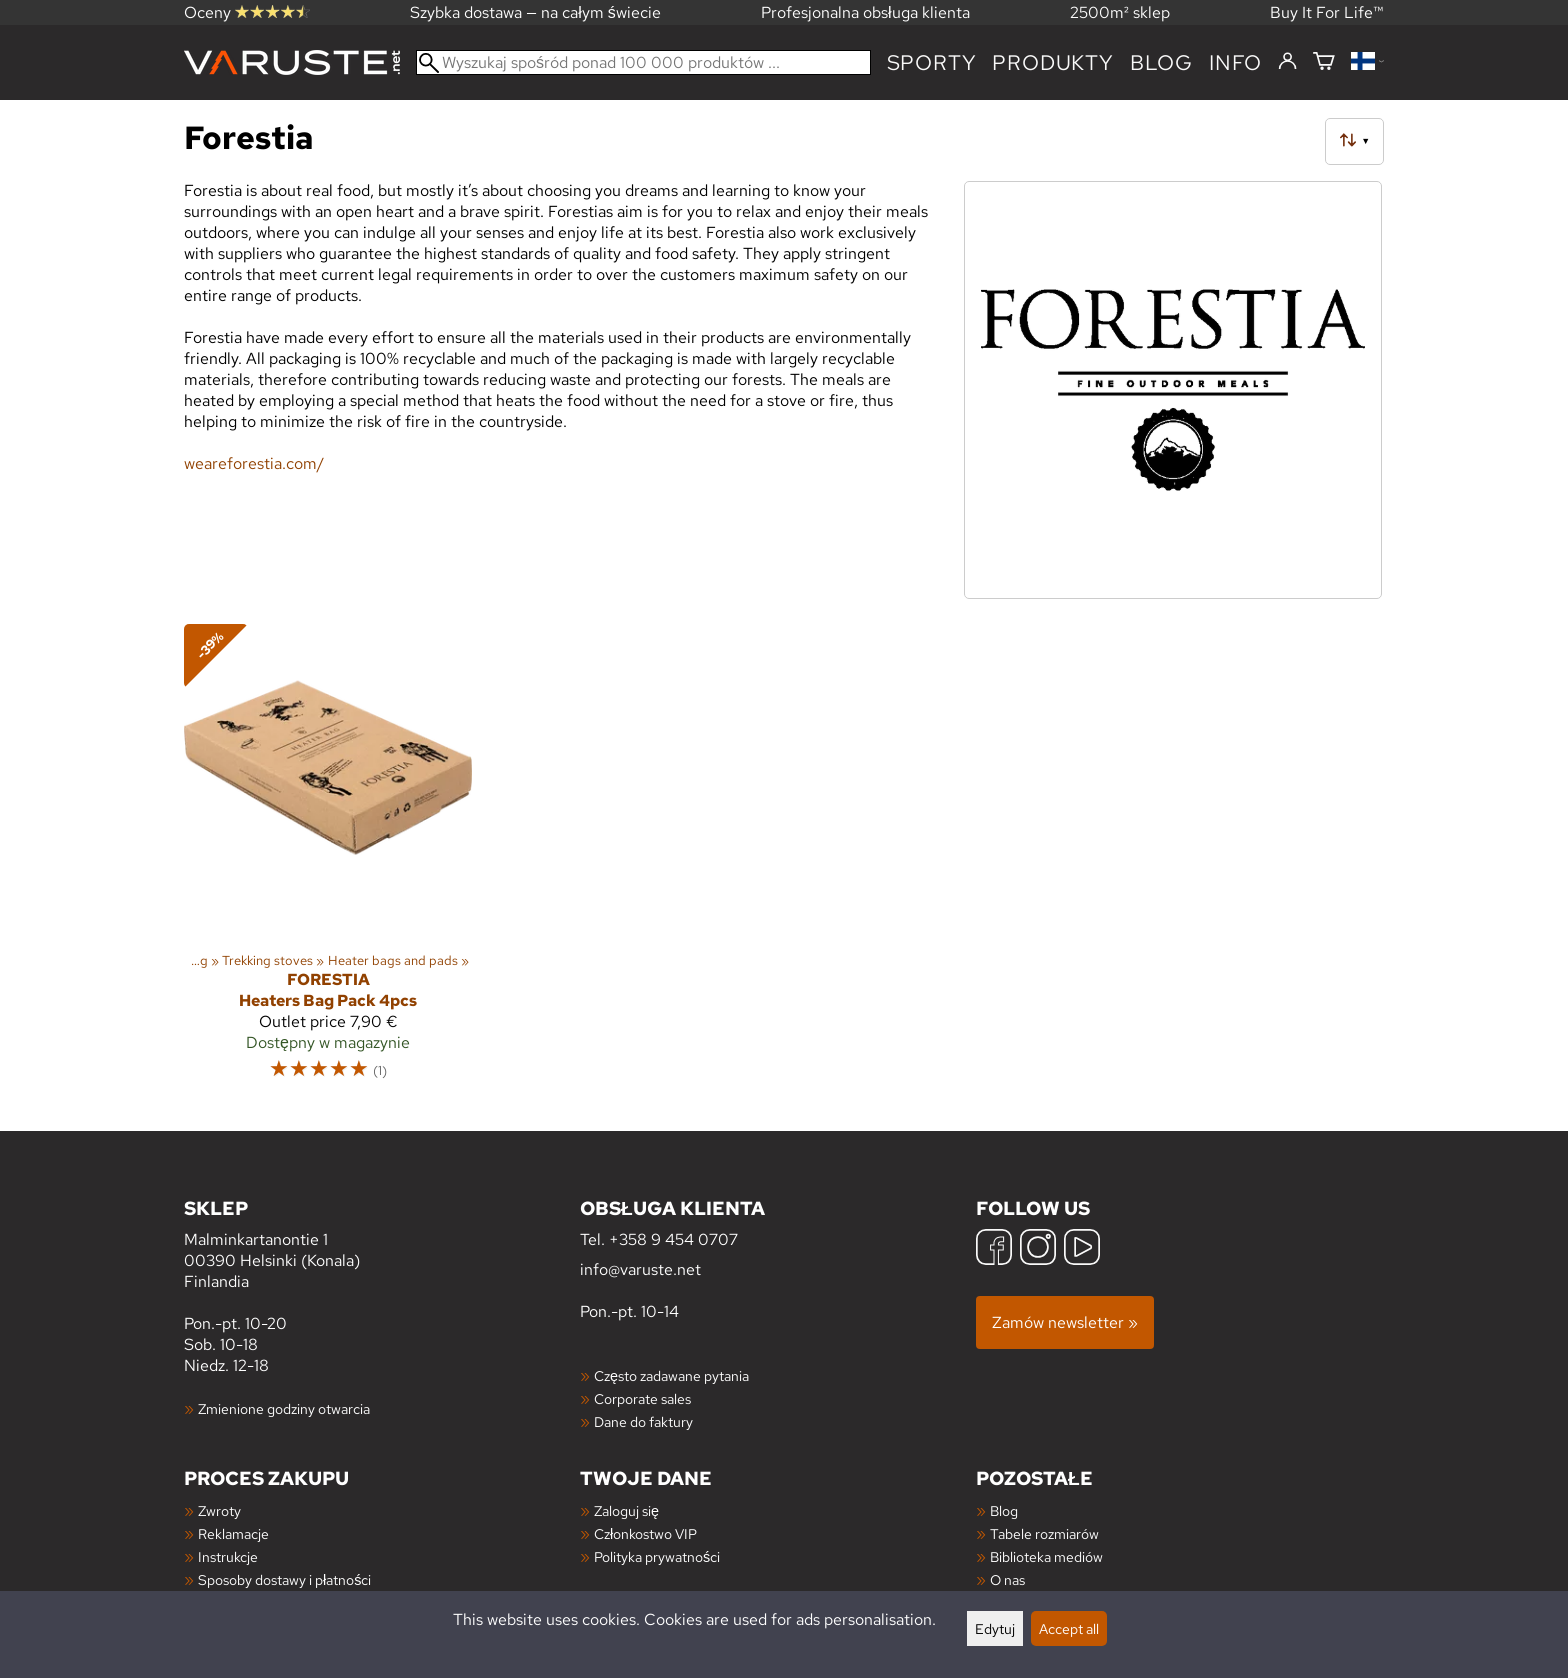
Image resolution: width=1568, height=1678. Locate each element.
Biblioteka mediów (1046, 1556)
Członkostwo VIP (645, 1533)
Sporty (932, 62)
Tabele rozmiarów (1044, 1533)
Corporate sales (642, 1398)
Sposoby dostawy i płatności (284, 1579)
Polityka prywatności (657, 1556)
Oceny (247, 12)
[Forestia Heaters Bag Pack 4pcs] (328, 861)
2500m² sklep (1120, 12)
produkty (1052, 62)
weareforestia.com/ (254, 463)
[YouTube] (1082, 1249)
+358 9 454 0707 (673, 1239)
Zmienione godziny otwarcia (284, 1408)
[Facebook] (994, 1249)
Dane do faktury (643, 1421)
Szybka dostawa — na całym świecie (535, 12)
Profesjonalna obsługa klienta (865, 12)
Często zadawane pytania (671, 1375)
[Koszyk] (1324, 62)
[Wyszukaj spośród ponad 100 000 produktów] (643, 62)
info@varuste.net (640, 1269)
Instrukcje (228, 1556)
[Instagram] (1038, 1249)
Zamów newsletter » (1065, 1322)
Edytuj (995, 1628)
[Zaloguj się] (1287, 62)
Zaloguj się (626, 1510)
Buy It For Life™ (1327, 12)
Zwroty (219, 1510)
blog (1161, 62)
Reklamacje (233, 1533)
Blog (1004, 1510)
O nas (1007, 1579)
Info (1235, 62)
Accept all (1069, 1628)
